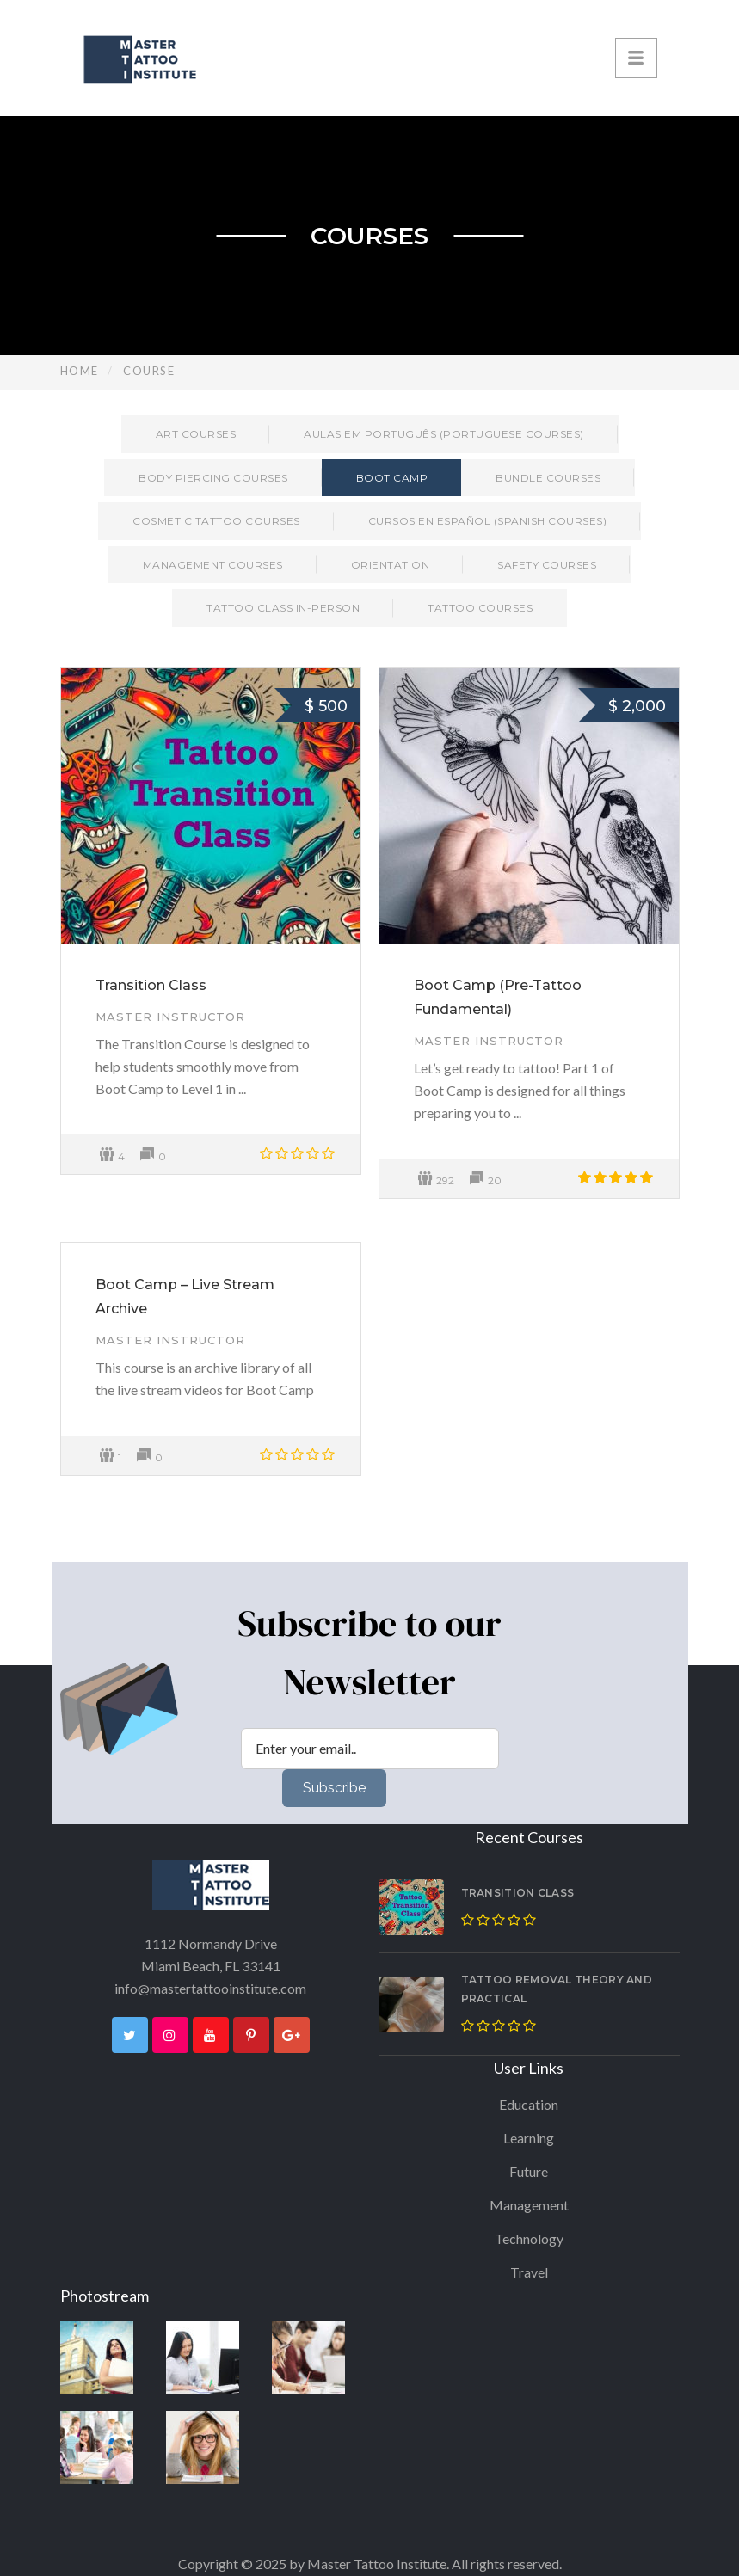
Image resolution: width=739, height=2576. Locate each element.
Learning (528, 2138)
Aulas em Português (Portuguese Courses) (444, 433)
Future (528, 2171)
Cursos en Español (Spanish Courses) (487, 520)
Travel (529, 2272)
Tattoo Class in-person (283, 607)
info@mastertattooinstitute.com (210, 1988)
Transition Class (150, 985)
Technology (529, 2238)
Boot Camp (392, 477)
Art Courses (196, 433)
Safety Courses (546, 564)
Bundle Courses (548, 477)
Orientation (390, 564)
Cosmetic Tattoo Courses (216, 520)
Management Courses (213, 564)
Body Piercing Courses (213, 477)
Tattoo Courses (480, 607)
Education (528, 2104)
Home (79, 371)
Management (529, 2205)
